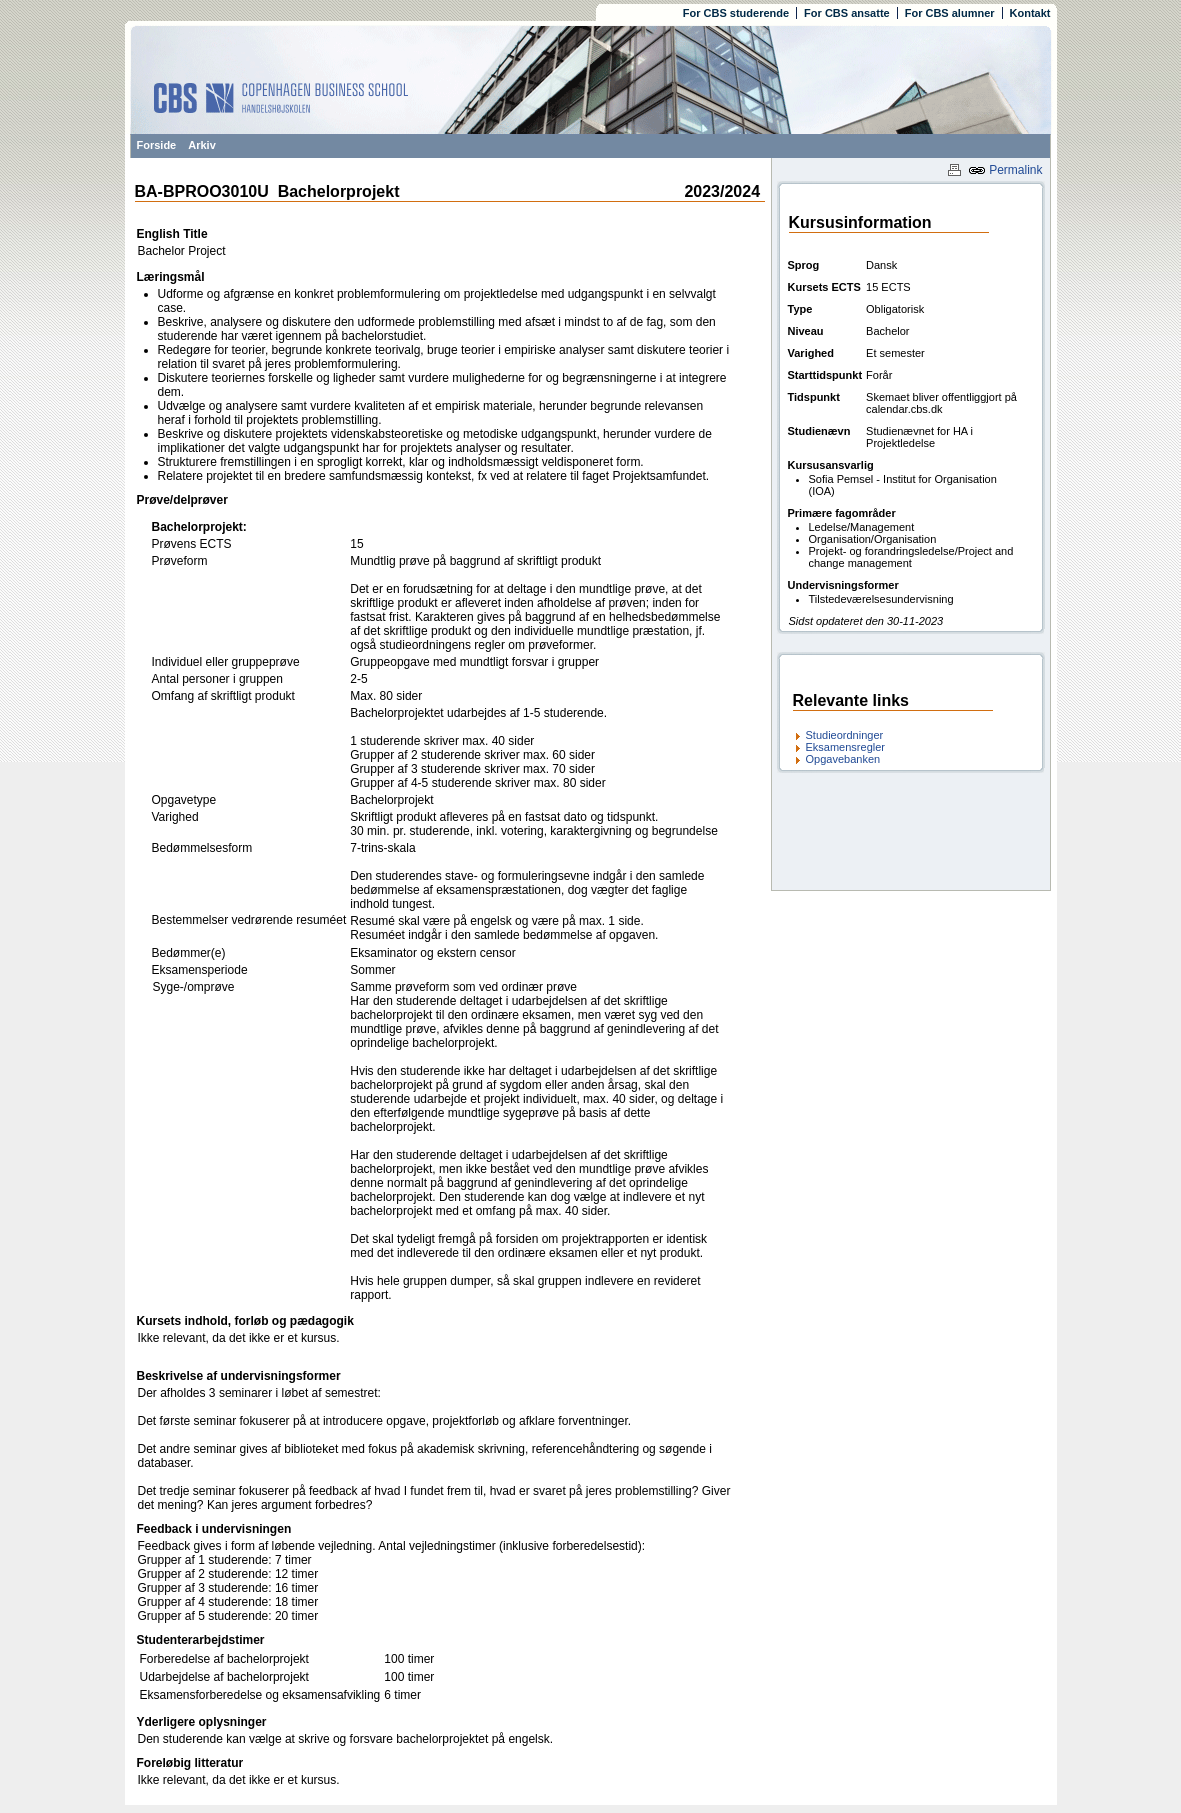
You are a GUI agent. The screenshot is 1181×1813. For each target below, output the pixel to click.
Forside (157, 145)
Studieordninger (845, 735)
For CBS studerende (736, 13)
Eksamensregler (845, 747)
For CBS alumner (950, 13)
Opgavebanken (843, 759)
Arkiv (202, 145)
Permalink (1005, 170)
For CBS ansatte (847, 13)
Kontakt (1030, 13)
